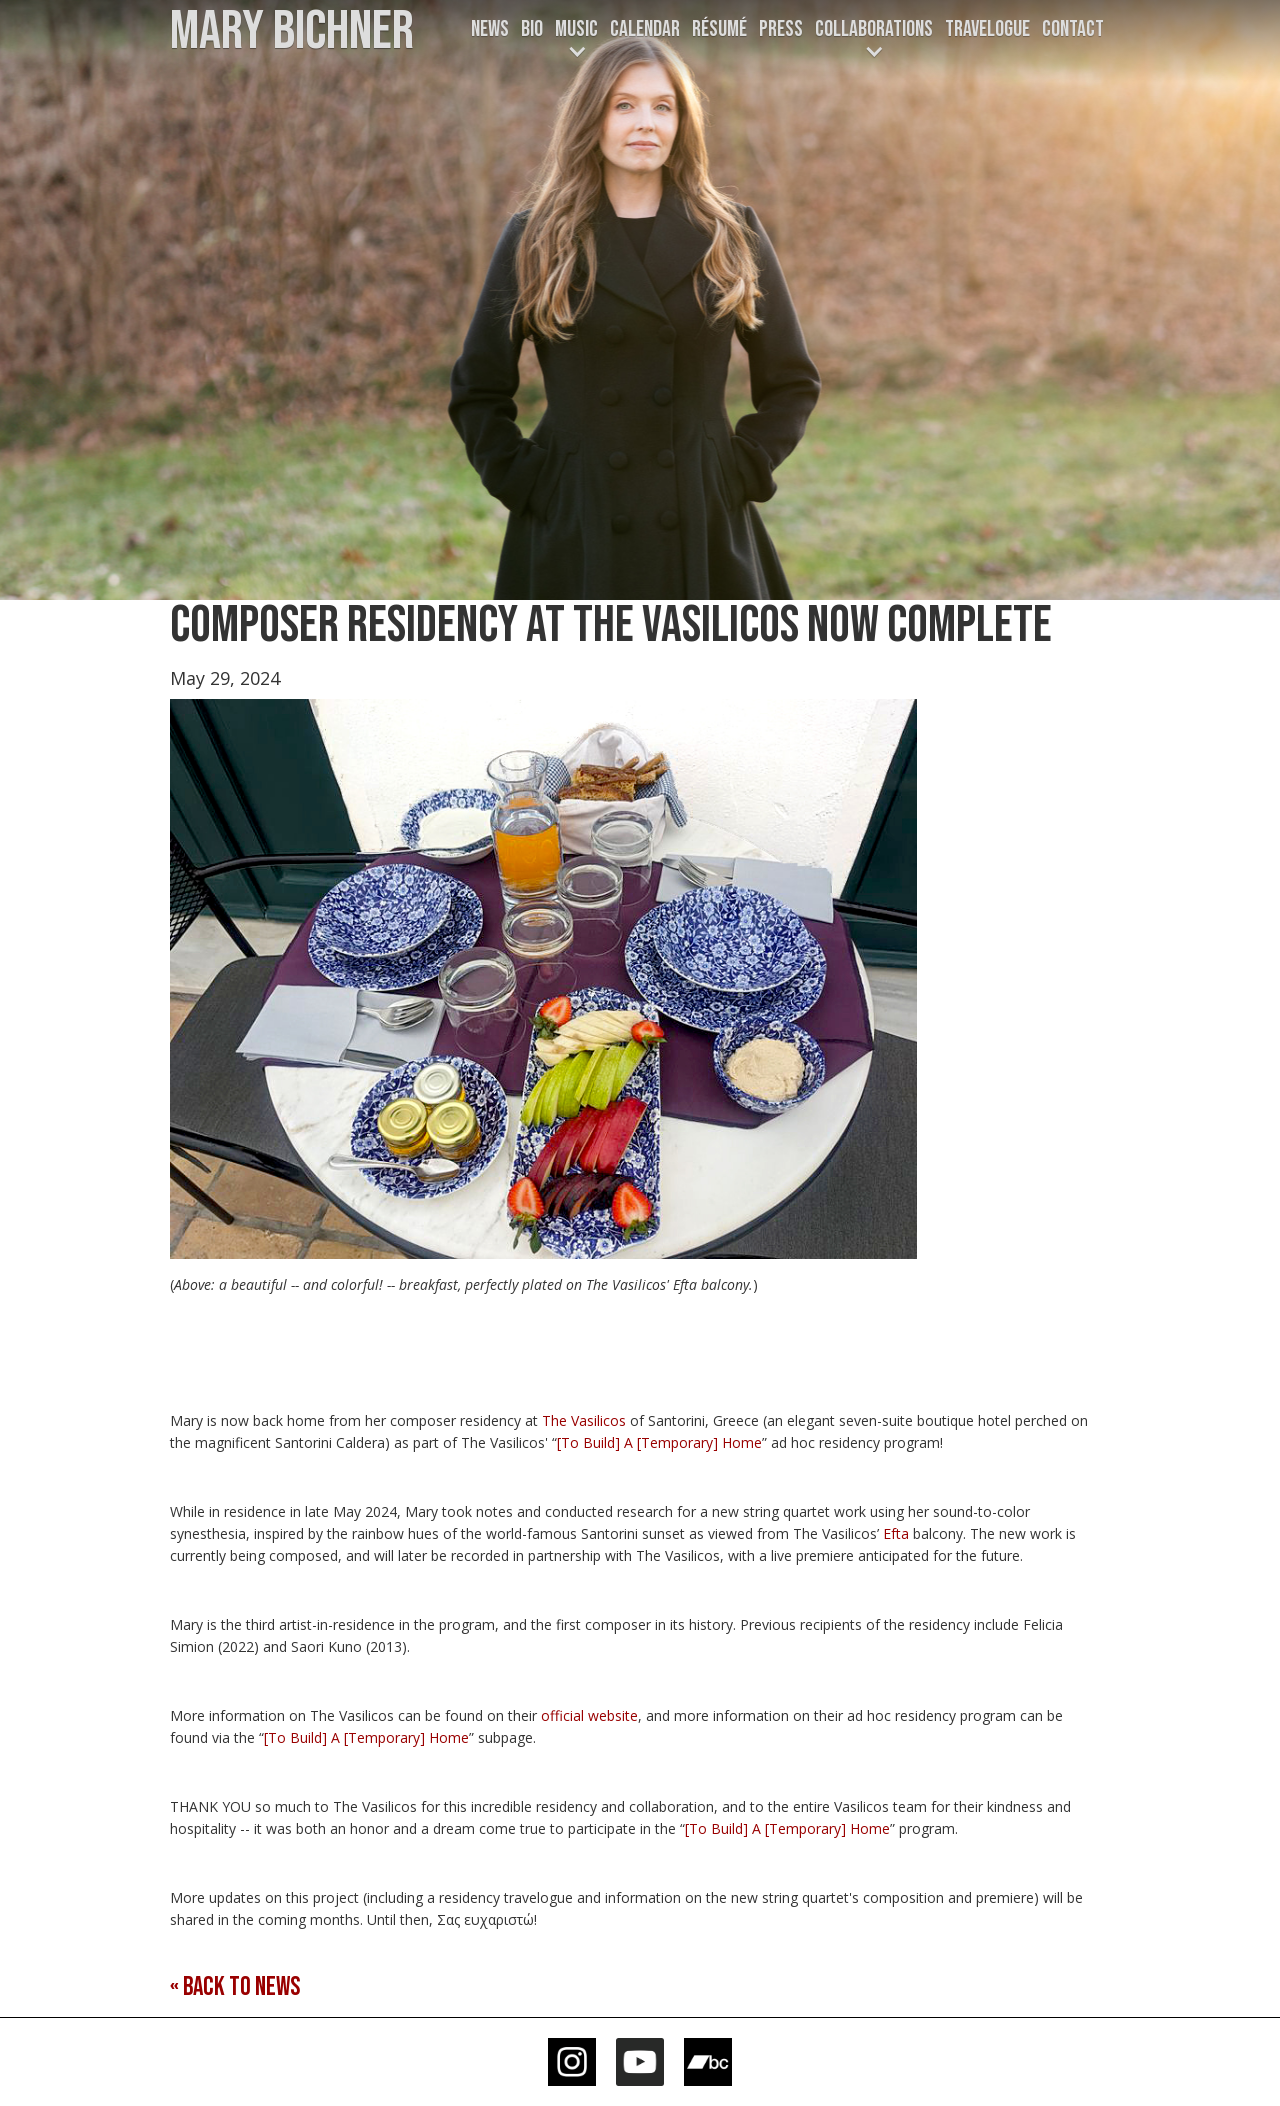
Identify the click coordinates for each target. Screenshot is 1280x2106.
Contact (1073, 29)
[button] (576, 41)
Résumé (719, 29)
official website (589, 1715)
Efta (896, 1533)
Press (781, 29)
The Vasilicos (584, 1420)
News (490, 29)
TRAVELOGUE (987, 29)
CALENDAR (645, 29)
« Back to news (235, 1987)
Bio (532, 29)
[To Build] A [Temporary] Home (659, 1442)
